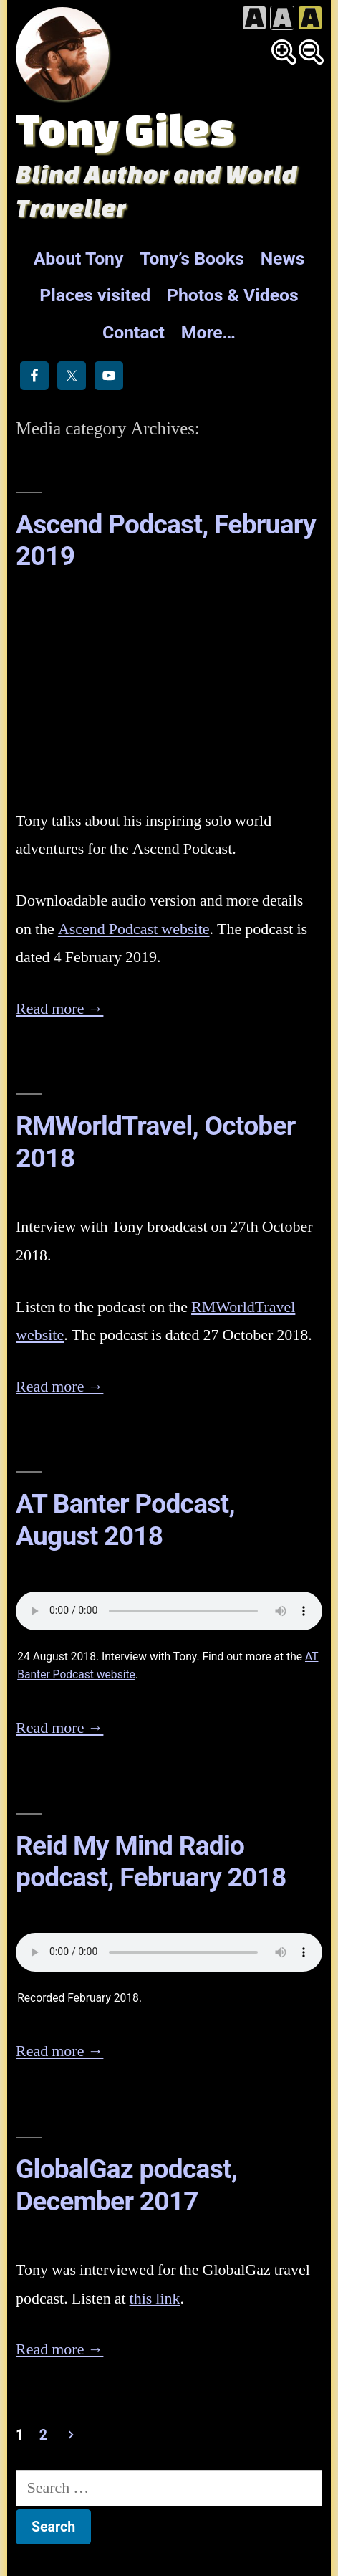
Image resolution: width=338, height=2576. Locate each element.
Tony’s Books (192, 258)
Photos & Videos (233, 295)
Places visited (94, 295)
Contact (133, 332)
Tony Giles (125, 128)
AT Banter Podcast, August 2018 (125, 1519)
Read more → (59, 1009)
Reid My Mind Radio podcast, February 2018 (151, 1861)
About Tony (79, 258)
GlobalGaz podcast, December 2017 (126, 2185)
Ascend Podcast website (134, 929)
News (283, 258)
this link (155, 2299)
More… (208, 332)
